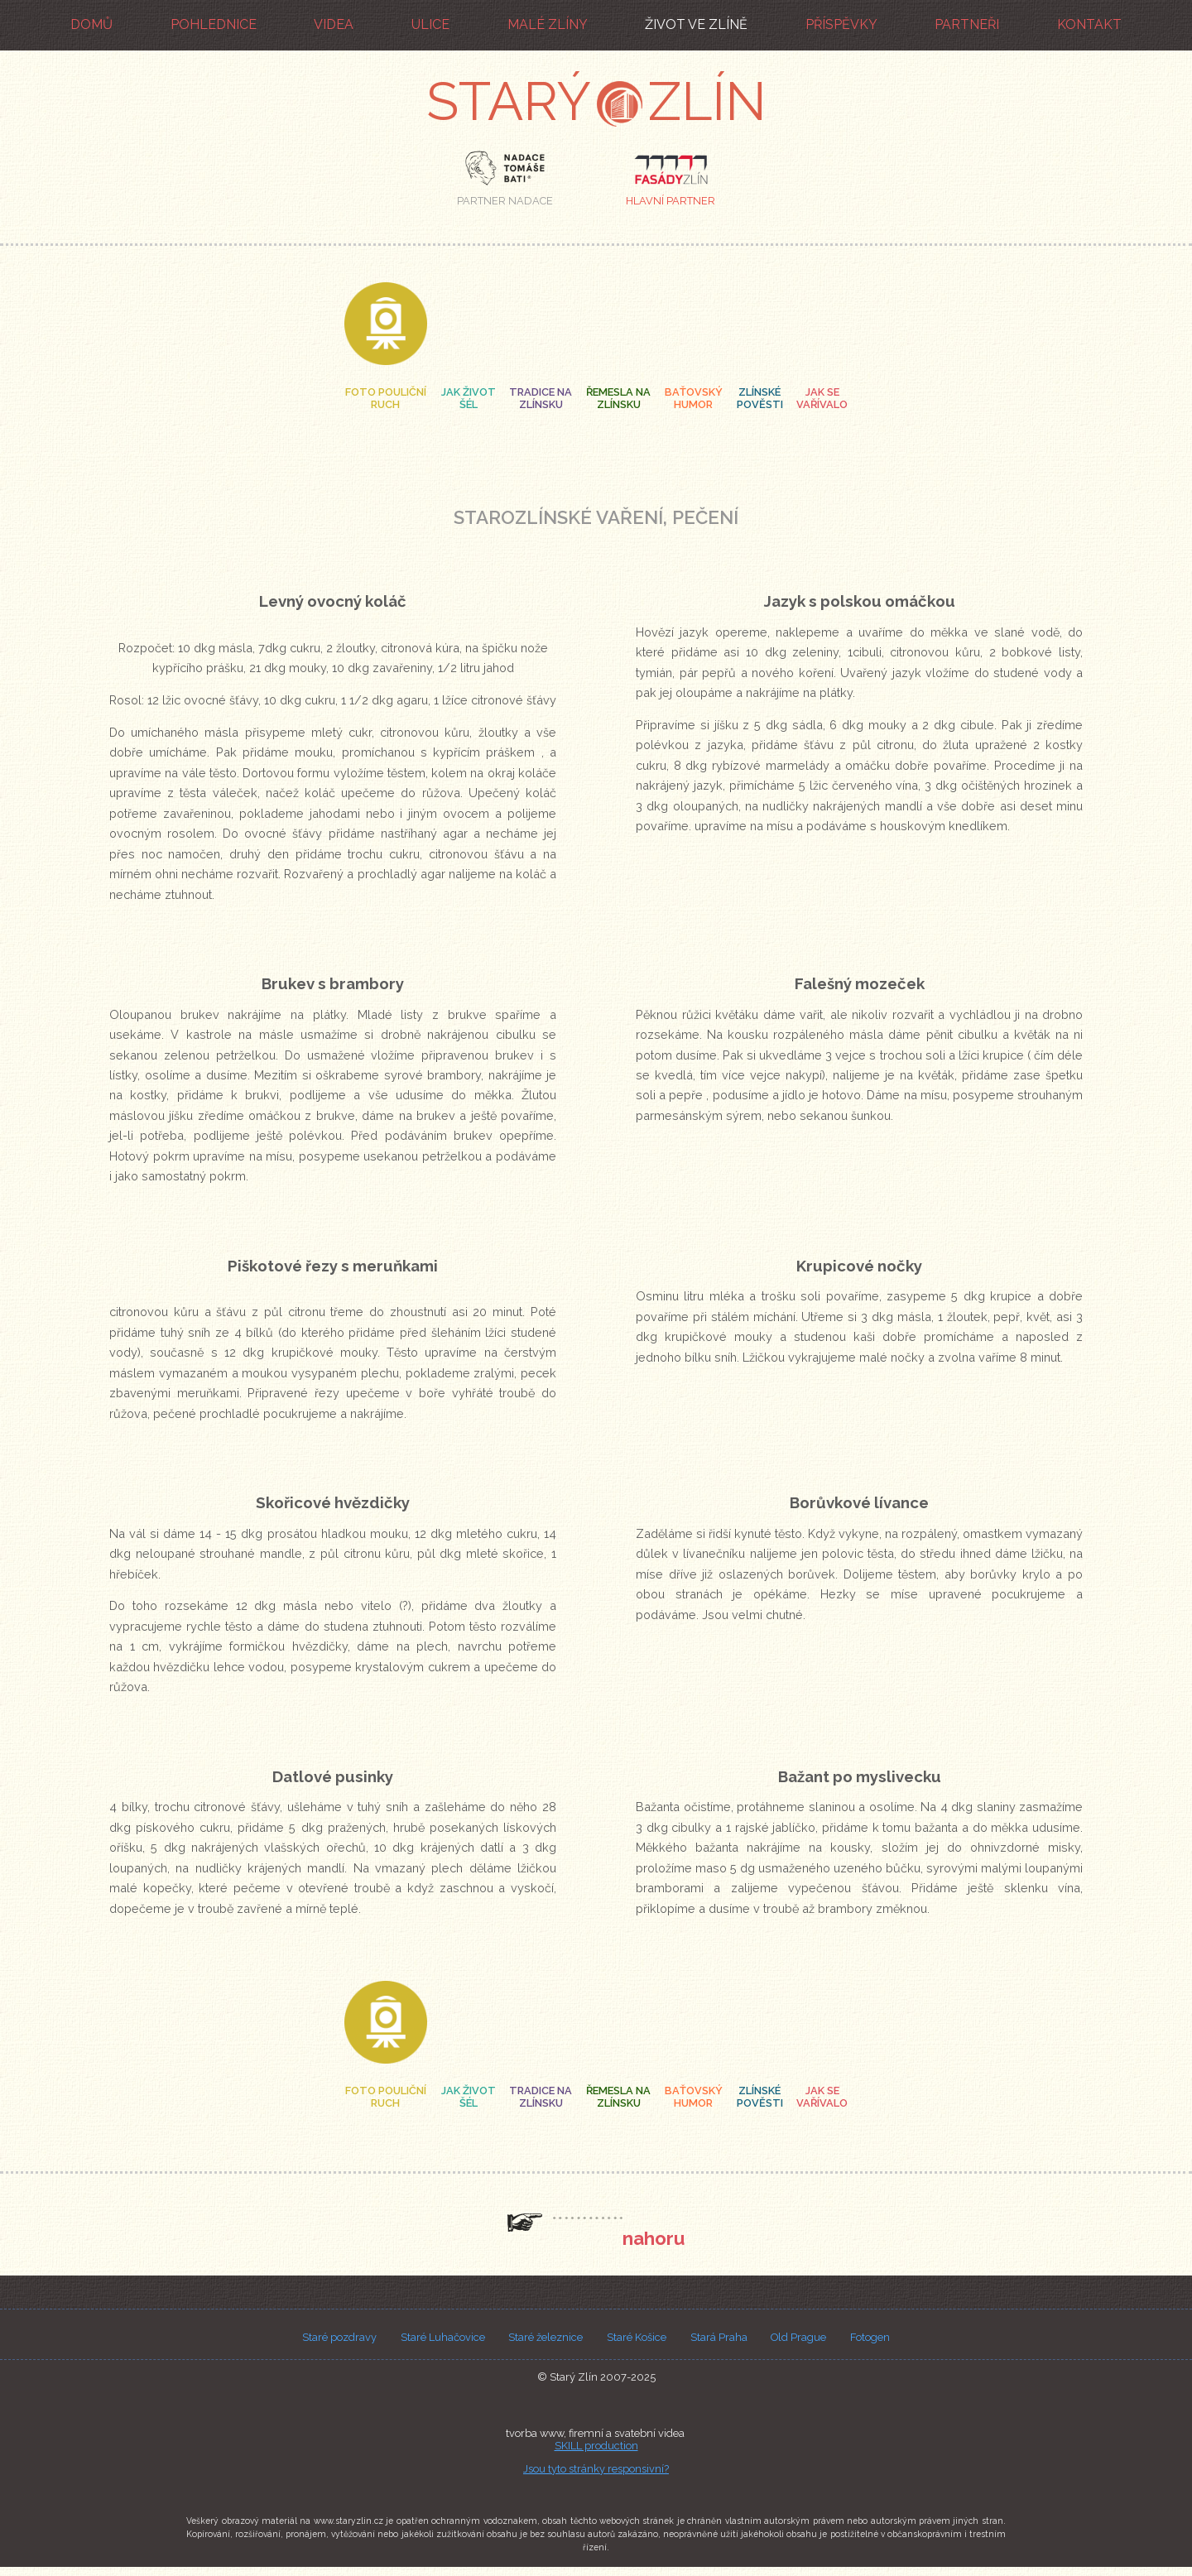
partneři (967, 24)
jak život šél (467, 398)
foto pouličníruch (385, 398)
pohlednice (214, 24)
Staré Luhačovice (443, 2337)
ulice (430, 24)
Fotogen (870, 2337)
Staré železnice (545, 2337)
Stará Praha (718, 2337)
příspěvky (841, 24)
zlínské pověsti (760, 398)
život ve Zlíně (696, 24)
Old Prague (798, 2337)
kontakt (1089, 24)
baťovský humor (694, 398)
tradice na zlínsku (540, 398)
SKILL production (596, 2446)
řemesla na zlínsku (618, 398)
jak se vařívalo (822, 398)
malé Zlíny (547, 24)
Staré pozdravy (339, 2337)
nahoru (653, 2238)
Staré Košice (636, 2337)
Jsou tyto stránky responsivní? (596, 2469)
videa (333, 24)
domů (91, 24)
